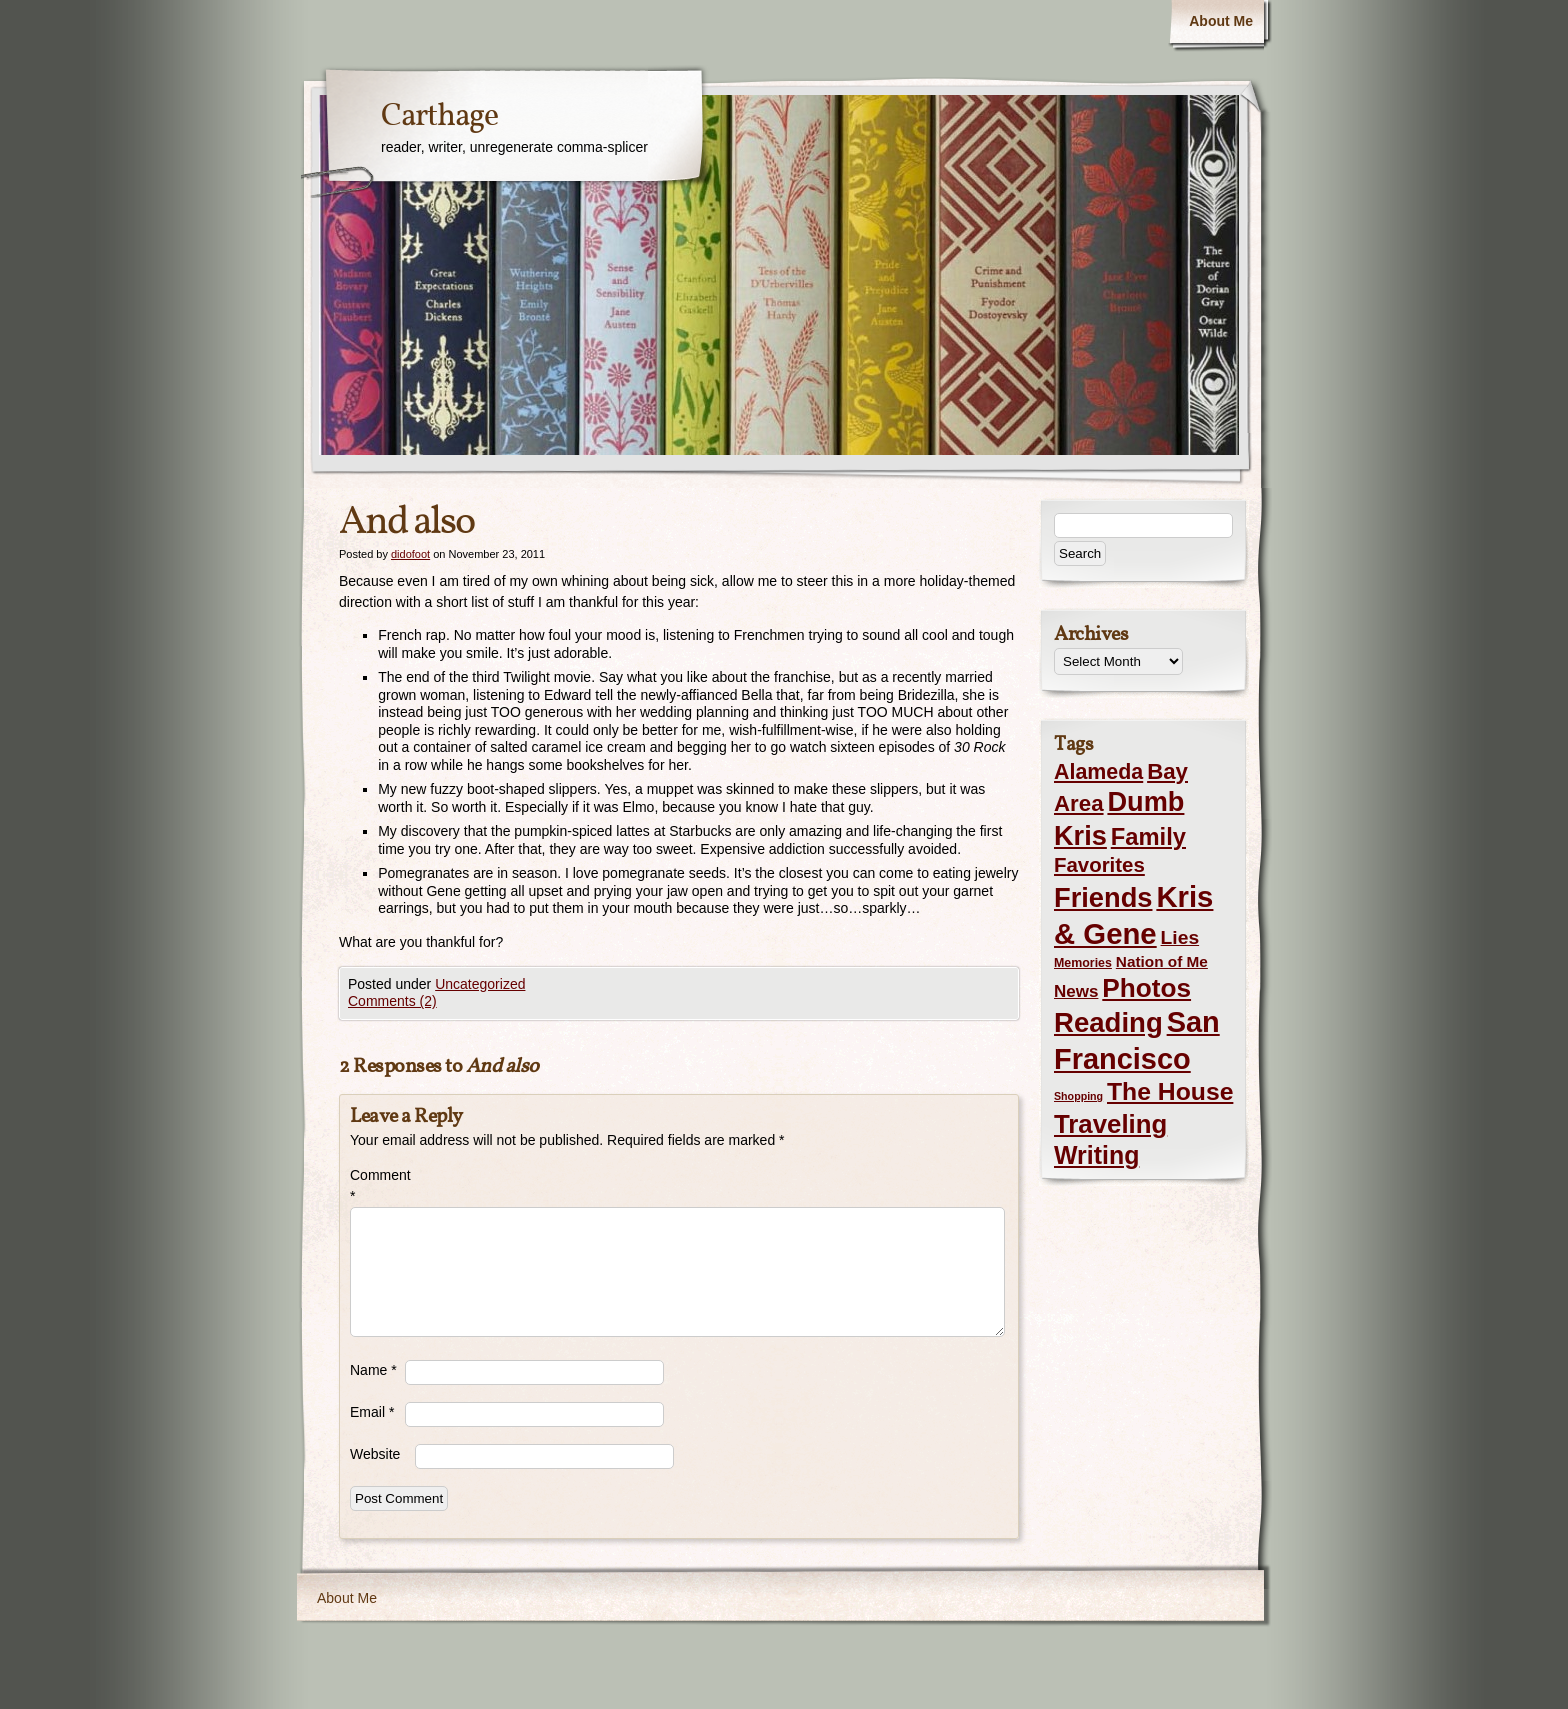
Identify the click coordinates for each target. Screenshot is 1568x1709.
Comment (377, 1185)
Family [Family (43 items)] (1148, 836)
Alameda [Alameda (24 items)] (1098, 772)
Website (375, 1454)
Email (372, 1412)
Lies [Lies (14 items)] (1180, 937)
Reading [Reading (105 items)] (1108, 1022)
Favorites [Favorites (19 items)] (1099, 865)
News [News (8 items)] (1076, 991)
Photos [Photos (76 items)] (1146, 988)
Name (373, 1370)
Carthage (439, 117)
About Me (1221, 21)
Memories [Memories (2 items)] (1083, 963)
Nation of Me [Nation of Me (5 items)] (1162, 961)
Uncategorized (480, 984)
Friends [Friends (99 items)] (1103, 897)
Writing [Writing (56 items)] (1096, 1155)
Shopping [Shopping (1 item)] (1078, 1096)
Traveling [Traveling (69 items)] (1110, 1124)
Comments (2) (392, 1001)
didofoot (410, 554)
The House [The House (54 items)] (1170, 1091)
